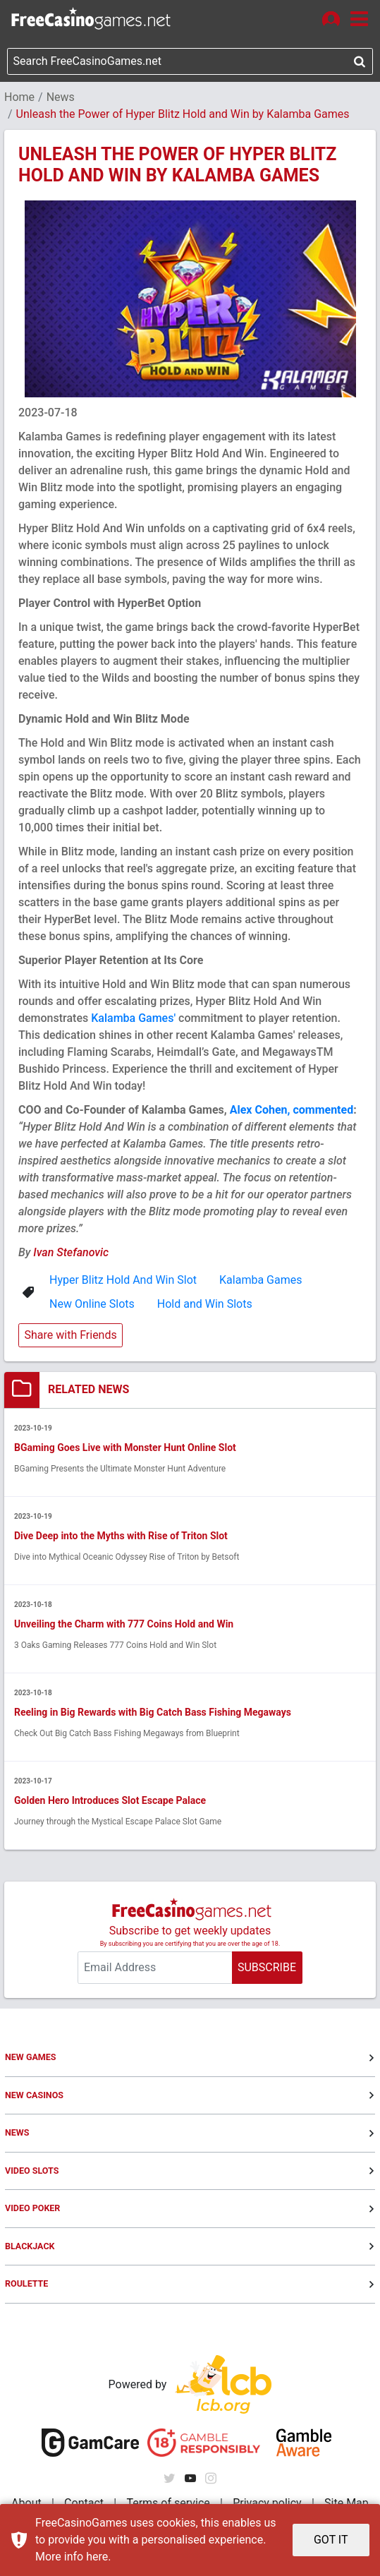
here (97, 2556)
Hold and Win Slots (204, 1304)
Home (19, 97)
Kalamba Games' (134, 1018)
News (61, 97)
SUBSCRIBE (267, 1967)
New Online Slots (92, 1304)
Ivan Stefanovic (71, 1252)
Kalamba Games (260, 1280)
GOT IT (331, 2539)
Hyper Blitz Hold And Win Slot (123, 1280)
